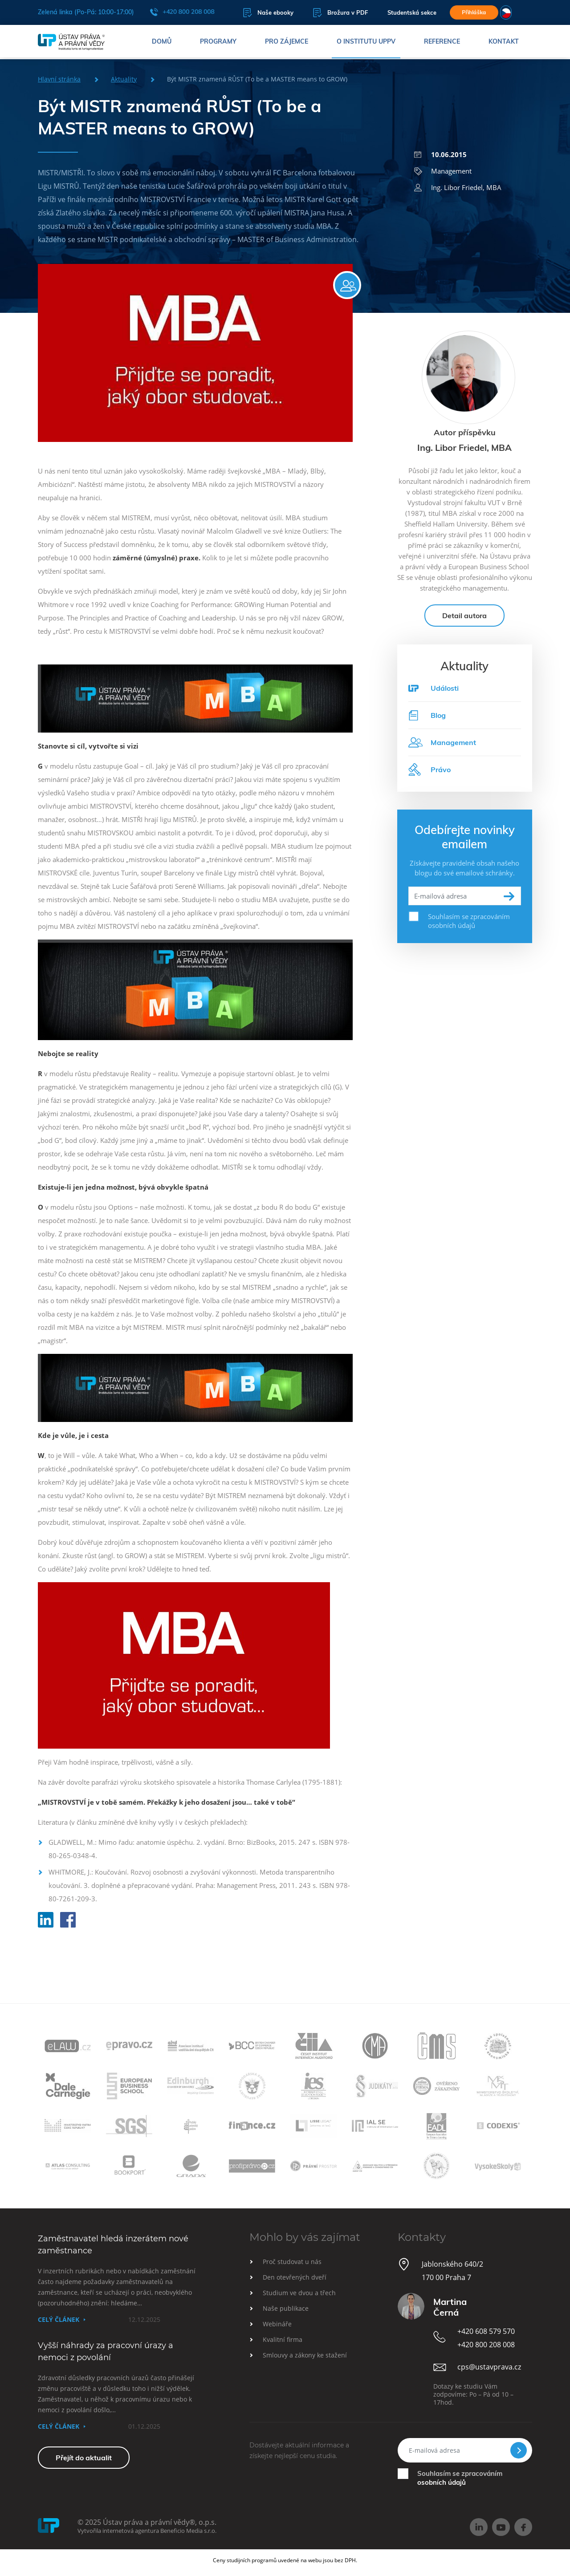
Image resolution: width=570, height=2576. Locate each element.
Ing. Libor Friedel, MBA (457, 187)
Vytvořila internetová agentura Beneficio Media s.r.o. (146, 2531)
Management (443, 170)
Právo (429, 777)
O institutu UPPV (366, 42)
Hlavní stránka (59, 79)
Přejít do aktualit (84, 2457)
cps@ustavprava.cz (489, 2367)
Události (445, 696)
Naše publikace (286, 2308)
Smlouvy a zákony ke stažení (305, 2355)
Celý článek (58, 2319)
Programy (218, 42)
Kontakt (504, 42)
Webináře (277, 2324)
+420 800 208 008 (182, 12)
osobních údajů (441, 2482)
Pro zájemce (286, 42)
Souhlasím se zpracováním (459, 2478)
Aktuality (124, 79)
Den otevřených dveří (294, 2277)
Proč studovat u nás (292, 2261)
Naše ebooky (261, 12)
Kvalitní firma (282, 2339)
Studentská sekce (404, 12)
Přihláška (473, 12)
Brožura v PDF (332, 12)
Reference (442, 42)
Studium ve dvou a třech (299, 2292)
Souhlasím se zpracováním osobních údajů (469, 929)
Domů (161, 42)
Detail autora (464, 623)
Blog (427, 723)
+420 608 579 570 (486, 2331)
